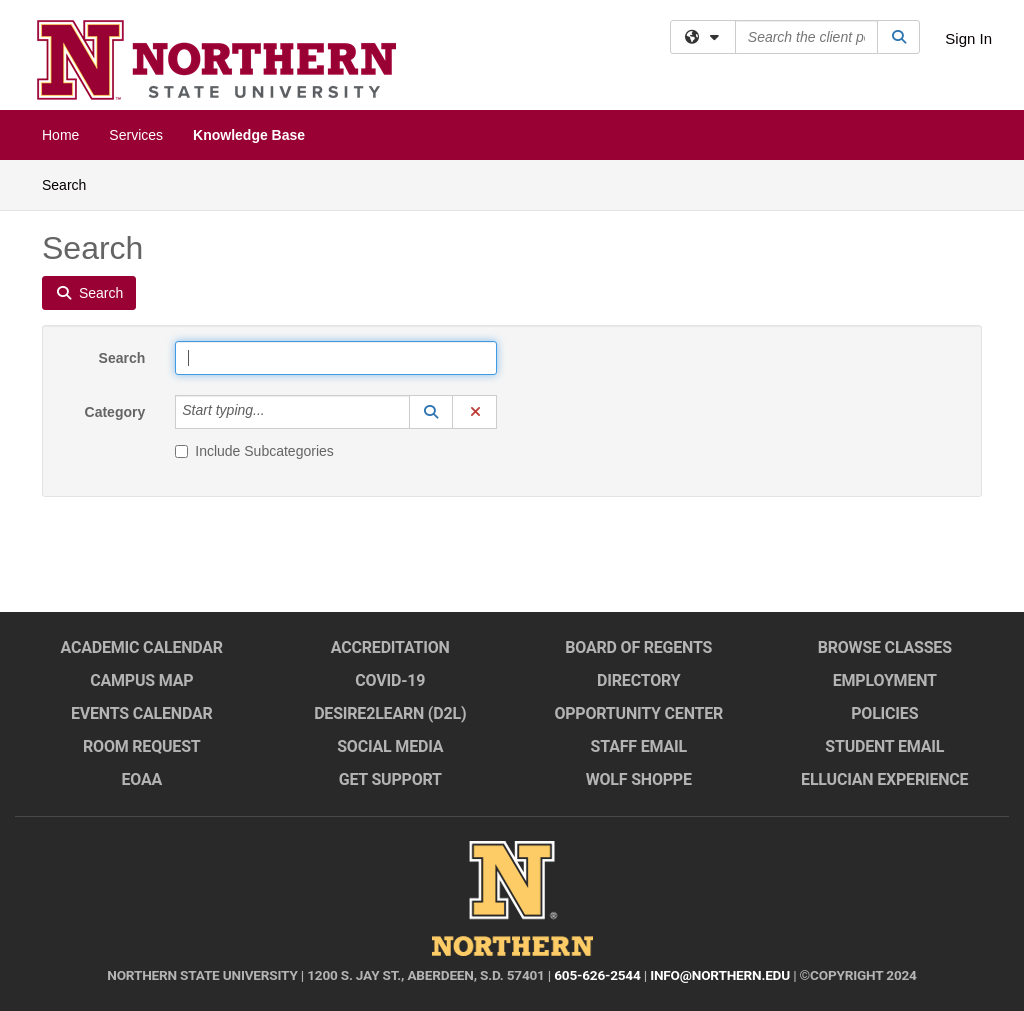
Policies (884, 713)
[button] (431, 412)
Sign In (968, 38)
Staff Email (639, 746)
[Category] (276, 412)
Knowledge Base (249, 135)
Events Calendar (142, 713)
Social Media (390, 746)
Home (60, 135)
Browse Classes (885, 647)
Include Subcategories (254, 451)
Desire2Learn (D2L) (390, 713)
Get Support (390, 779)
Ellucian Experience (884, 779)
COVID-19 (390, 680)
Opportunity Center (638, 713)
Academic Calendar (142, 647)
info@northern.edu (720, 975)
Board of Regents (638, 647)
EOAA (141, 779)
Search (71, 183)
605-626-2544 (597, 975)
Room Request (142, 746)
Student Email (884, 746)
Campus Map (141, 680)
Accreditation (390, 647)
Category (115, 412)
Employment (885, 680)
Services (136, 135)
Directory (638, 680)
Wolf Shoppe (639, 779)
